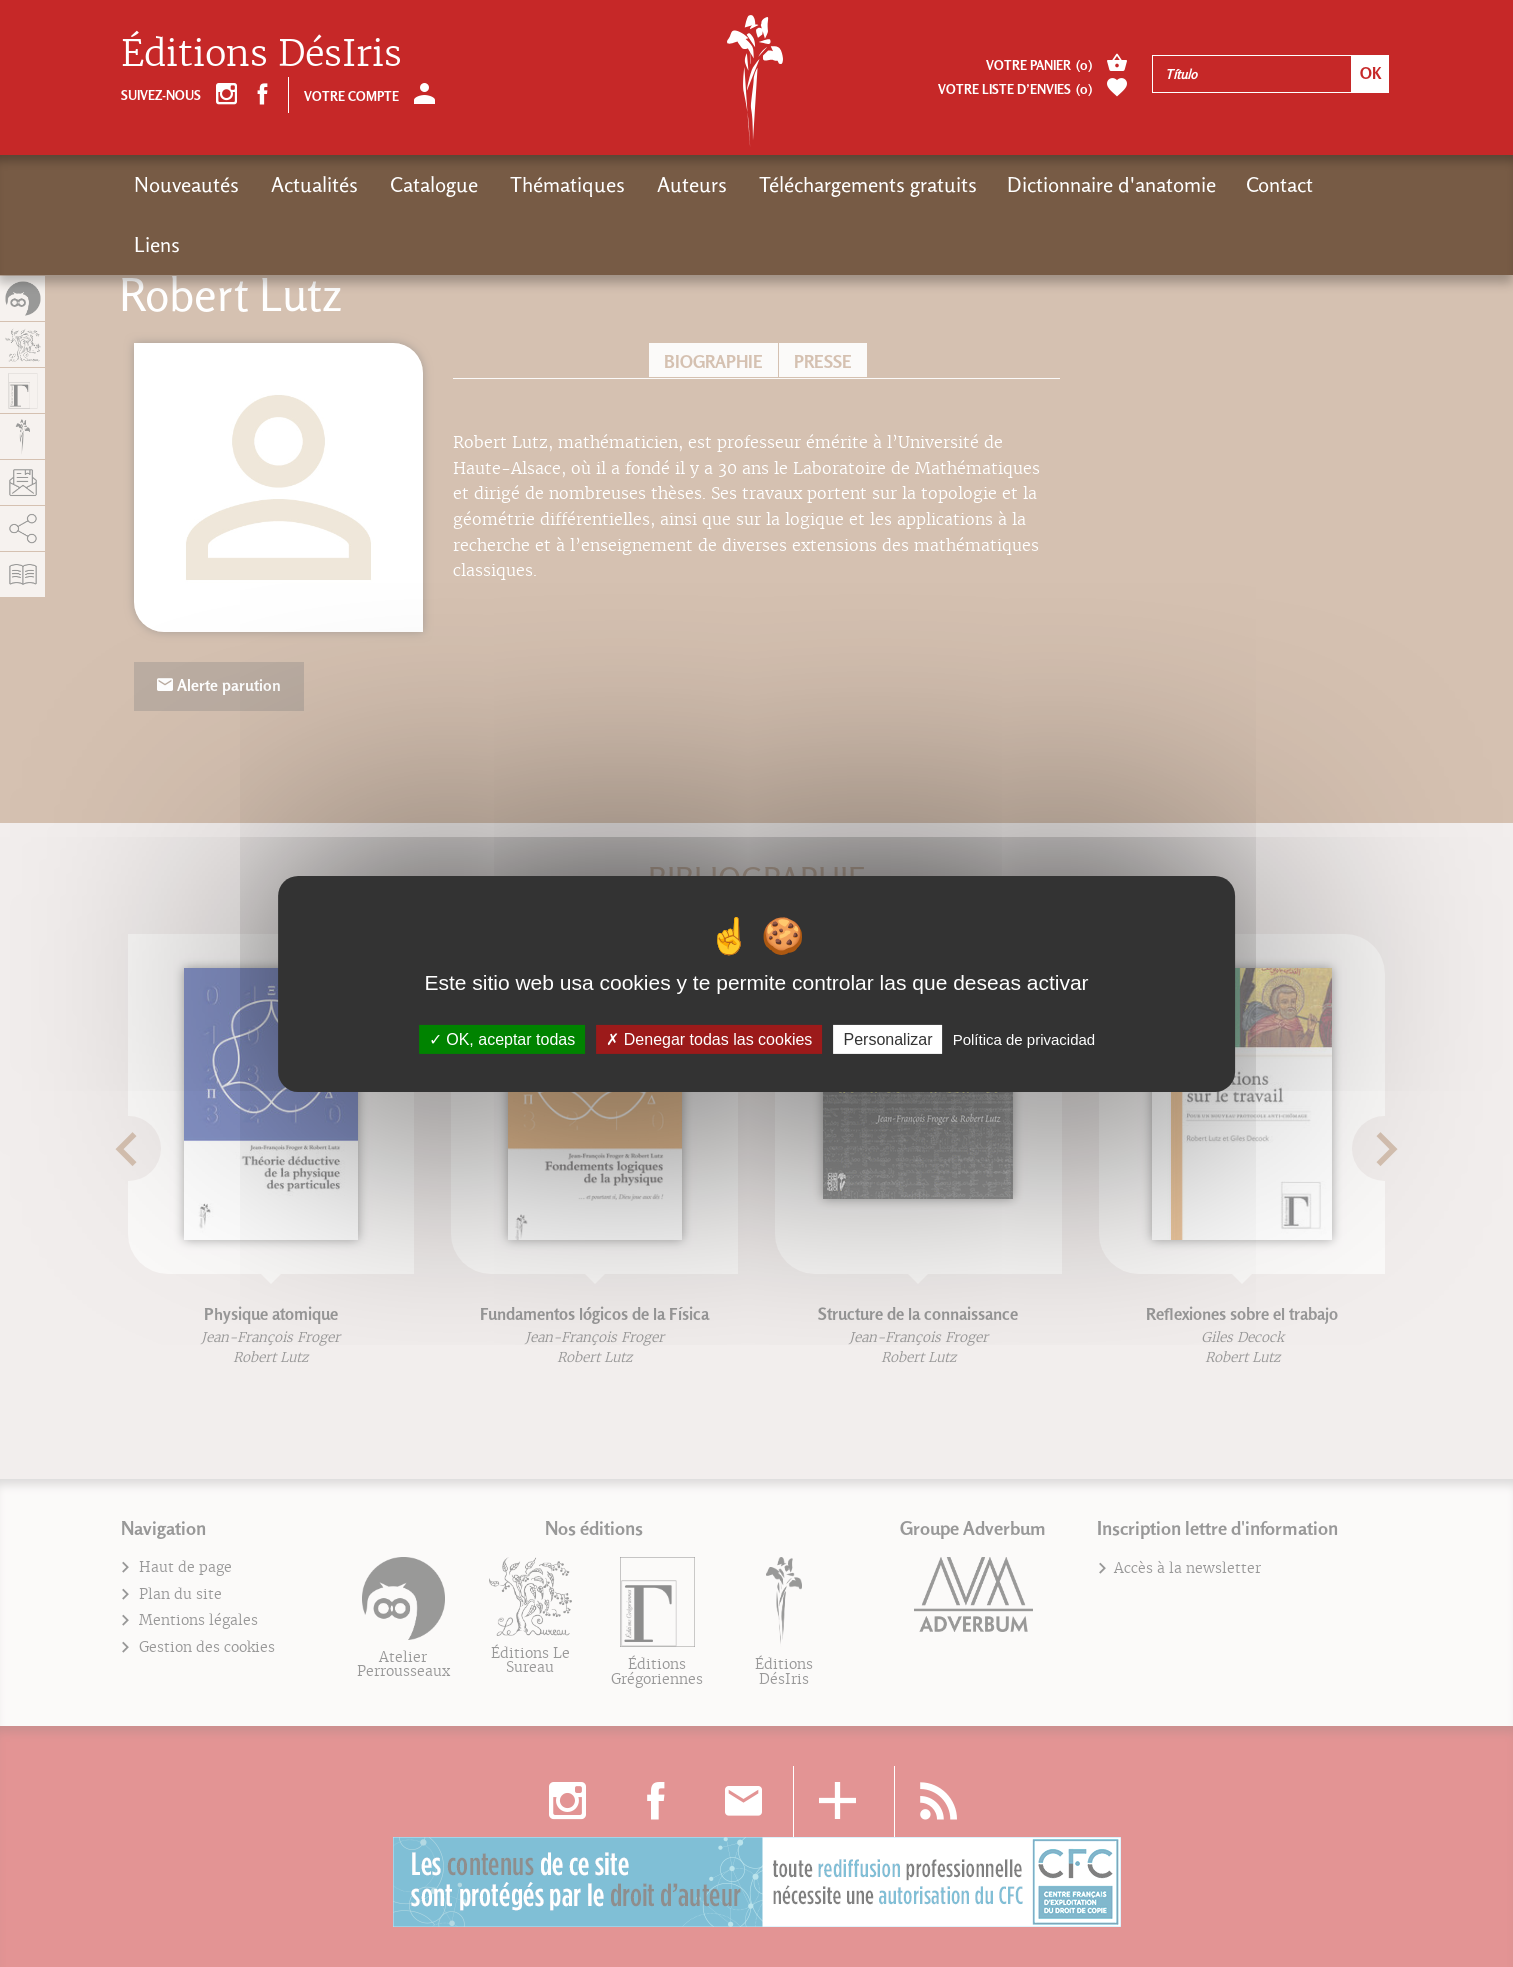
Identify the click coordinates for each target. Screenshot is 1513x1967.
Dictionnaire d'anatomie (1101, 184)
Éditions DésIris (261, 53)
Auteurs (684, 184)
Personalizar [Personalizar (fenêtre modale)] (888, 1038)
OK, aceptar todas (502, 1038)
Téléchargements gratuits (858, 184)
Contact (1269, 184)
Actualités (312, 184)
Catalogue (430, 184)
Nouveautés (186, 184)
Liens (157, 244)
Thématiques (561, 184)
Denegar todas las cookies (709, 1038)
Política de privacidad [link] (1024, 1038)
